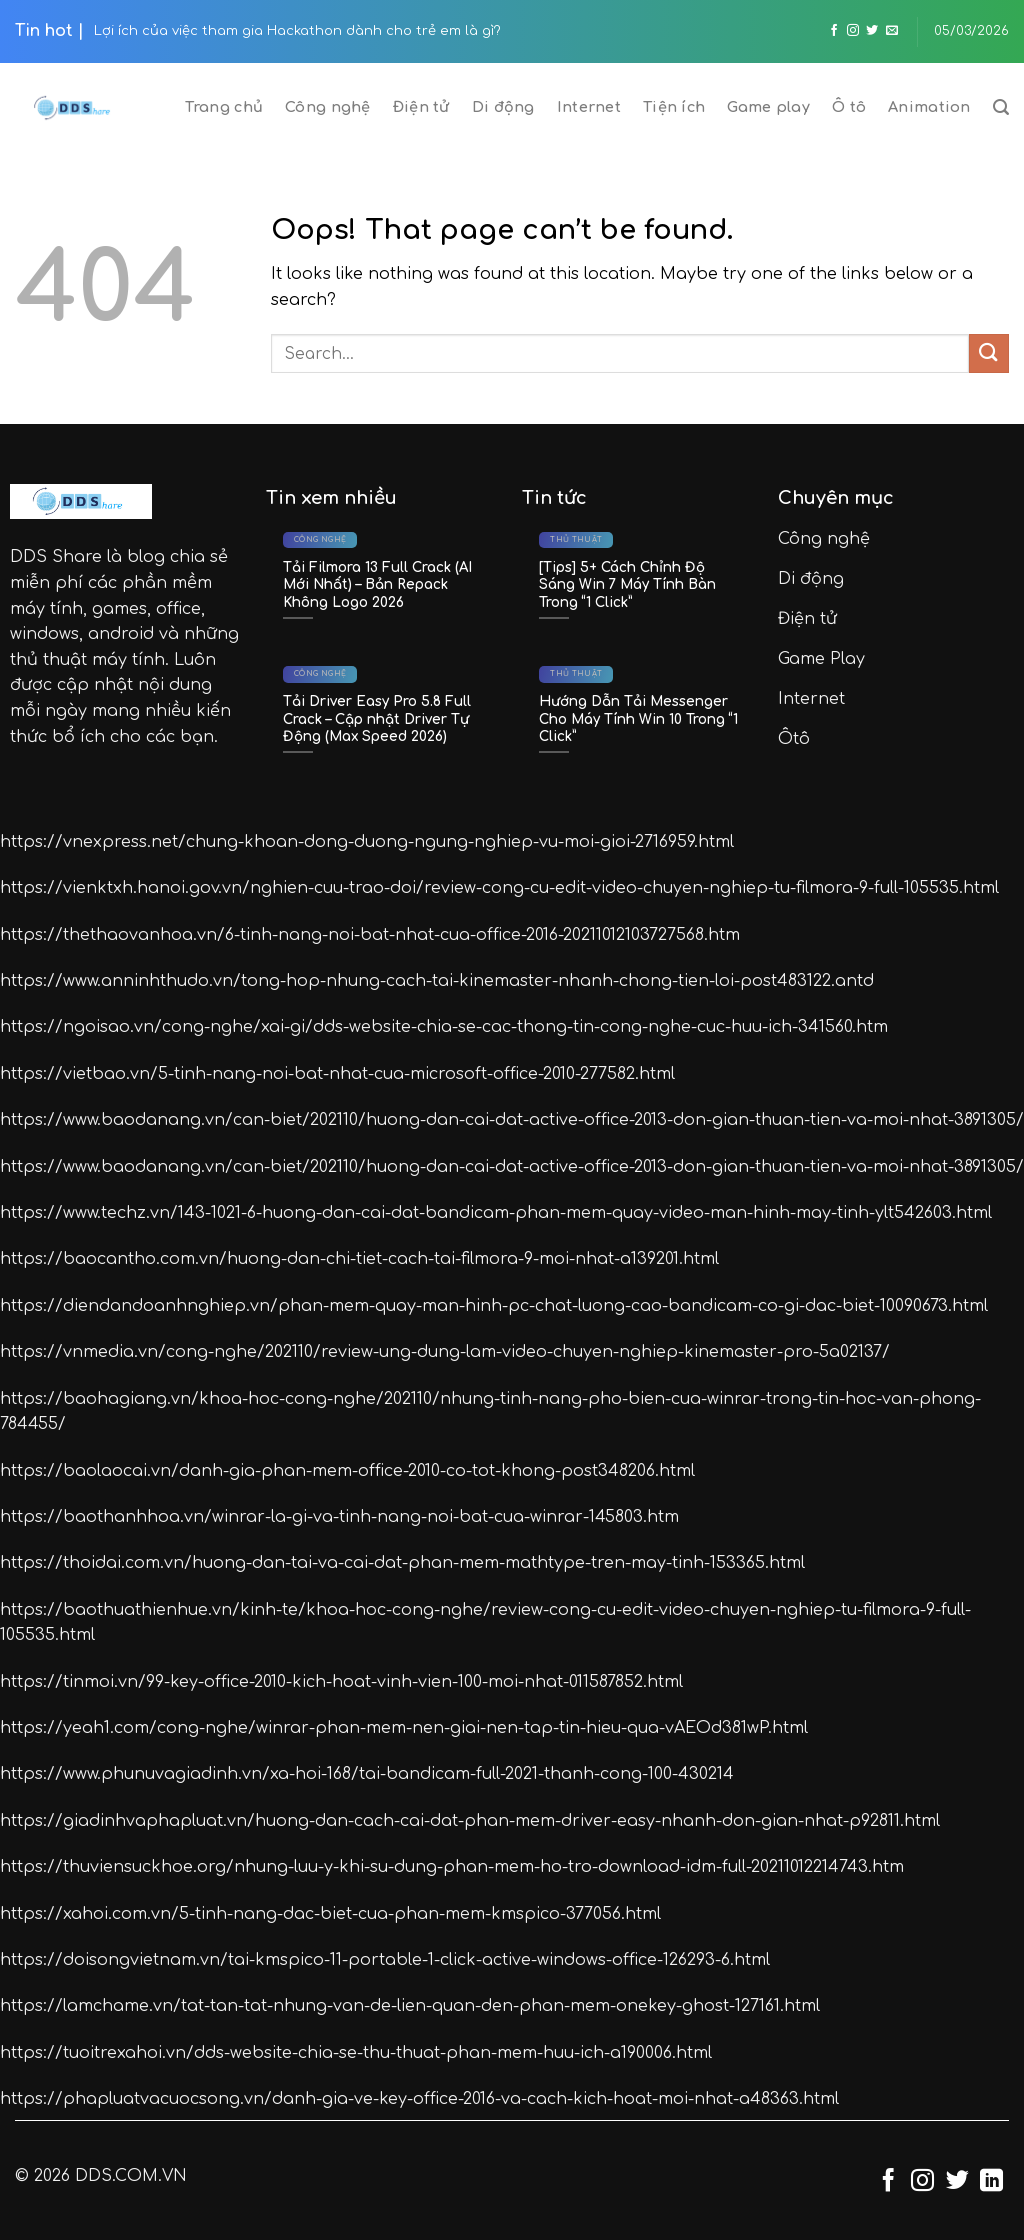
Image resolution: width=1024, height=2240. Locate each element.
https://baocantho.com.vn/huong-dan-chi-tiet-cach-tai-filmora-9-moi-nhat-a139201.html (359, 1259)
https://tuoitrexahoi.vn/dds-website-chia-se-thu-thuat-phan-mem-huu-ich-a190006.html (356, 2053)
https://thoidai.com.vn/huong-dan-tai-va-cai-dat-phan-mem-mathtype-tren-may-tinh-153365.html (402, 1563)
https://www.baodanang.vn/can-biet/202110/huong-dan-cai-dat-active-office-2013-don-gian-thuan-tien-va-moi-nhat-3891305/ (512, 1120)
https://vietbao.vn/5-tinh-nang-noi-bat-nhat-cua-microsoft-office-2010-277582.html (337, 1074)
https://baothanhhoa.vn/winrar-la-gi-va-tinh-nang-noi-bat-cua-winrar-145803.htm (339, 1517)
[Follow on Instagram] (853, 31)
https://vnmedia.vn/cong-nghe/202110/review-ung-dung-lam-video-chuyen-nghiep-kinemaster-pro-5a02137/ (445, 1352)
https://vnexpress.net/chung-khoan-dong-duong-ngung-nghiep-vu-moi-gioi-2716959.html (367, 842)
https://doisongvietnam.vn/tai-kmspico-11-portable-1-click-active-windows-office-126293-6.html (385, 1960)
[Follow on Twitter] (872, 31)
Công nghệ (328, 107)
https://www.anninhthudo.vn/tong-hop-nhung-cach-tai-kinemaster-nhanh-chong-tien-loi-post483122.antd (437, 981)
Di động (503, 107)
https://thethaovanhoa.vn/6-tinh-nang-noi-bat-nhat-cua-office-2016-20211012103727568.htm (370, 935)
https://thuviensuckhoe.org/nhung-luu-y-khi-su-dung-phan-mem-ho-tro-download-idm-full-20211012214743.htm (452, 1867)
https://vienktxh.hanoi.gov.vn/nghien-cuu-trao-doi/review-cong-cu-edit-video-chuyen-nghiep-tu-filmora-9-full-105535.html (499, 888)
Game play (768, 107)
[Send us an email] (892, 31)
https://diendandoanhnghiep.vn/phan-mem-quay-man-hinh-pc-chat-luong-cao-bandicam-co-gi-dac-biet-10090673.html (494, 1306)
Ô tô (849, 107)
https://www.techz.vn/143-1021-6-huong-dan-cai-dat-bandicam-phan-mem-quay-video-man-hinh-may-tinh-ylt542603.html (496, 1213)
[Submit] (989, 353)
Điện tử (421, 107)
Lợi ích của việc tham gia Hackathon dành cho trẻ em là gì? (297, 31)
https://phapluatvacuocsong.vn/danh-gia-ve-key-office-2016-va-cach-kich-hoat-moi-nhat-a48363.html (419, 2099)
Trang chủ (224, 107)
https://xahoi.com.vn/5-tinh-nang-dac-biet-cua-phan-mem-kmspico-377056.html (330, 1914)
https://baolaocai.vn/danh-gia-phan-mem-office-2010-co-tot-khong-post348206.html (347, 1471)
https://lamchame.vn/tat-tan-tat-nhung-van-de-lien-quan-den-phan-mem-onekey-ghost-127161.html (410, 2006)
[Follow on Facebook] (834, 31)
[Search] (1001, 107)
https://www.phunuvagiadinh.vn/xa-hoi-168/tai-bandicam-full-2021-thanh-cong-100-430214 (367, 1774)
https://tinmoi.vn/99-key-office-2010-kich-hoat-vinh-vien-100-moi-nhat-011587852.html (341, 1682)
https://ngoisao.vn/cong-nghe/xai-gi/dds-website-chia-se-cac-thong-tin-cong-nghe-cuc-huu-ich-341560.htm (444, 1027)
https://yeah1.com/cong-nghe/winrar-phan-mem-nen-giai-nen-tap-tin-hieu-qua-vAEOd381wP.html (404, 1728)
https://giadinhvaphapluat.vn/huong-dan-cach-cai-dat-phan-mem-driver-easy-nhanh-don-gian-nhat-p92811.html (470, 1821)
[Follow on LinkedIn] (991, 2182)
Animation (929, 107)
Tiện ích (674, 107)
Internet (589, 107)
